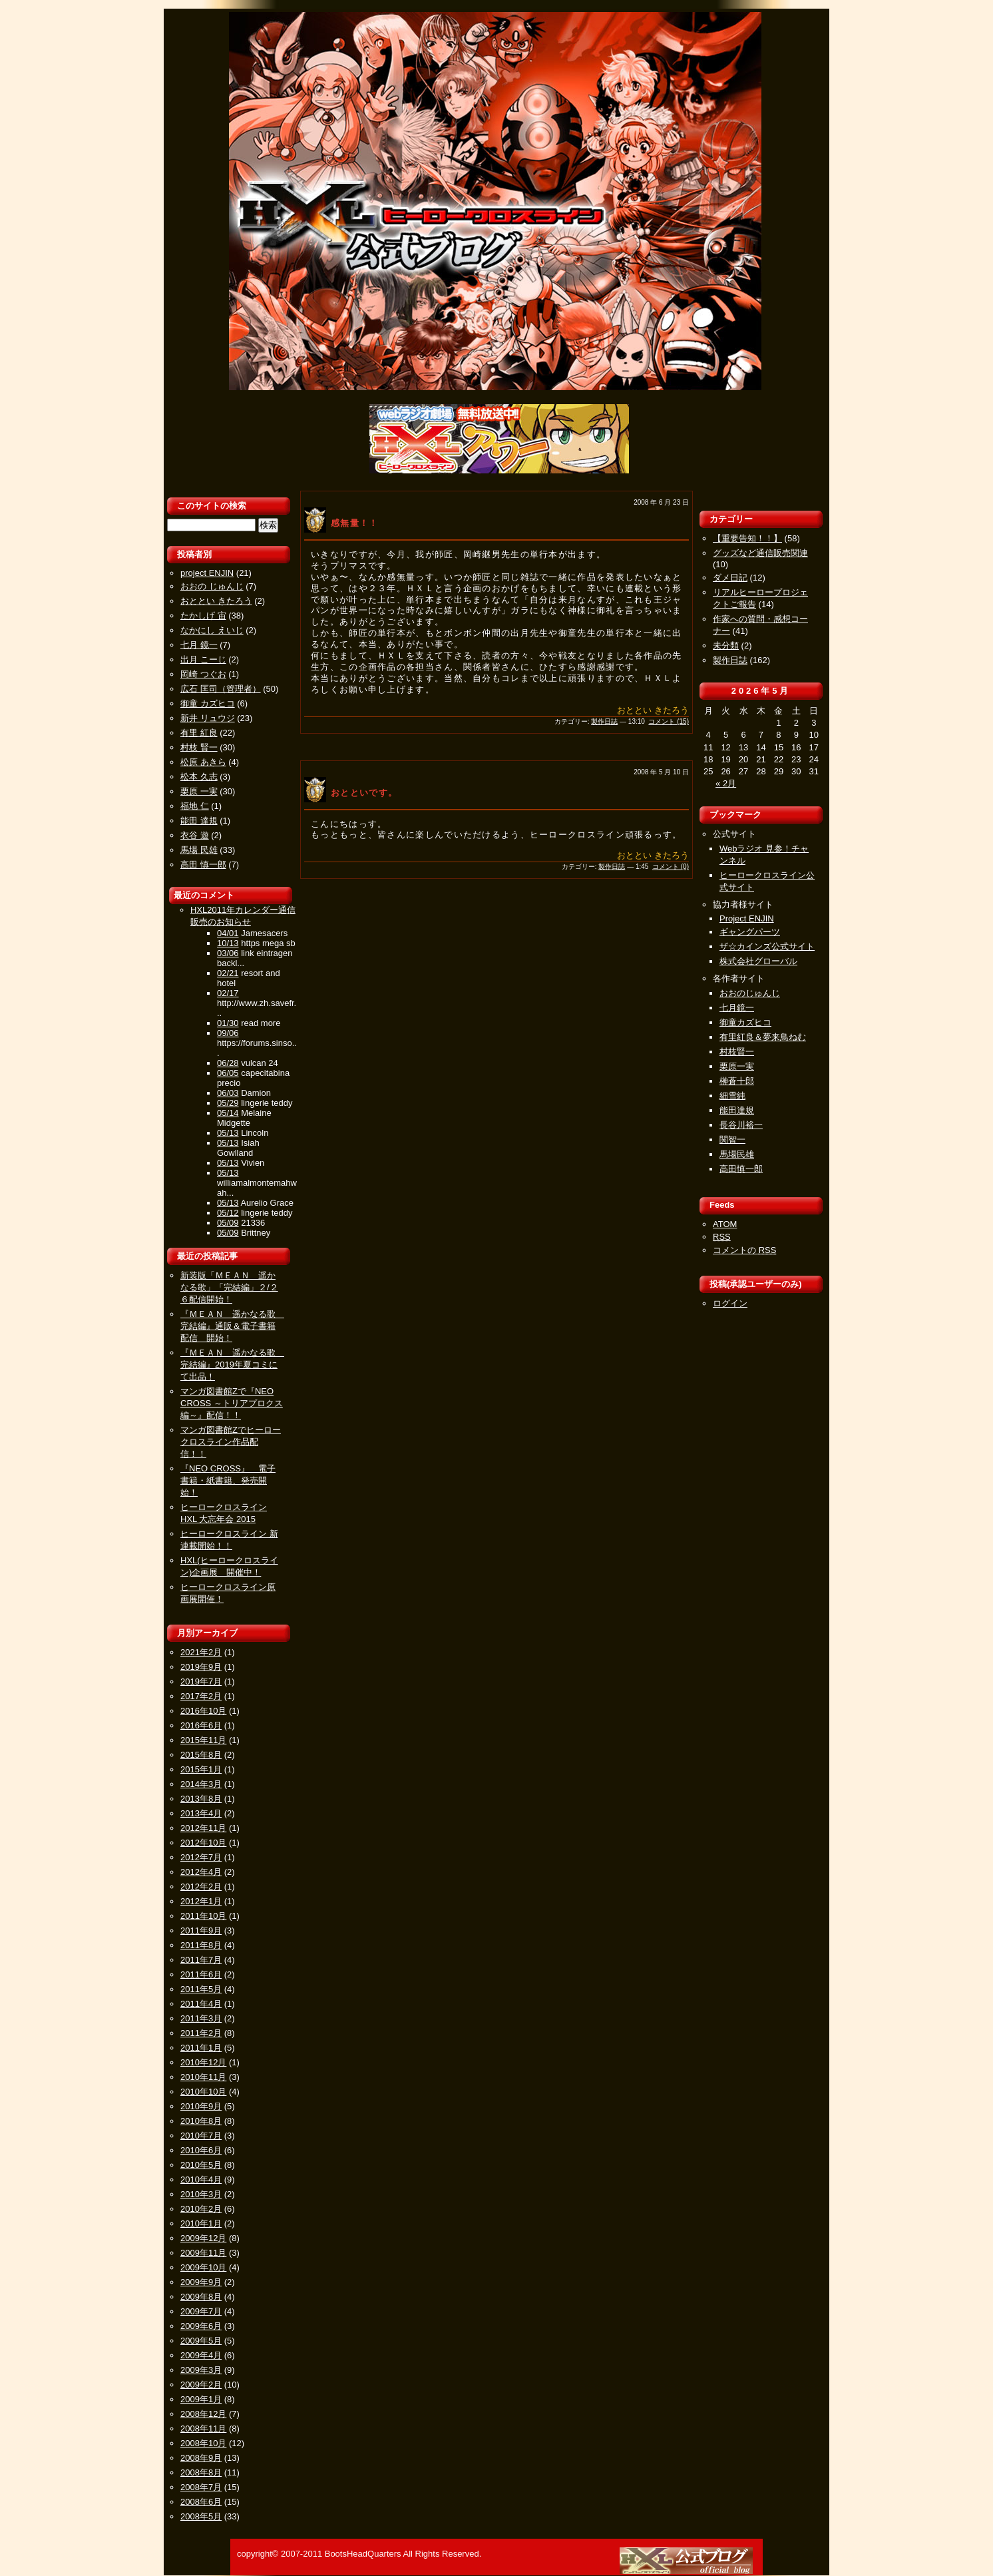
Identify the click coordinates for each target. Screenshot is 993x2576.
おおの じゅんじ (212, 586)
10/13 (228, 943)
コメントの (744, 1250)
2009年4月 (201, 2355)
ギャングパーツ (749, 932)
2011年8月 (201, 1945)
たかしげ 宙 (203, 616)
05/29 (228, 1103)
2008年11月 (203, 2429)
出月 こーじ (203, 659)
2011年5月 (201, 1989)
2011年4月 (201, 2004)
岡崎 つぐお (203, 674)
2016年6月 (201, 1725)
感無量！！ (355, 523)
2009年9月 (201, 2282)
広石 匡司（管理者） (220, 689)
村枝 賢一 (199, 747)
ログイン (730, 1303)
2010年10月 (203, 2092)
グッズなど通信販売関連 (760, 553)
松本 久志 (199, 777)
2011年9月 (201, 1930)
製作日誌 (604, 721)
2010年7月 (201, 2136)
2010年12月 (203, 2062)
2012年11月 (203, 1828)
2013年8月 (201, 1799)
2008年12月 (203, 2414)
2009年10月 (203, 2267)
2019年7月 (201, 1681)
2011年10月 (203, 1916)
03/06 (228, 953)
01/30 (228, 1023)
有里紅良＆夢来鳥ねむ (762, 1037)
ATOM (725, 1224)
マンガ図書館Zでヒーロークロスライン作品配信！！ (230, 1442)
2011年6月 (201, 1974)
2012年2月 (201, 1887)
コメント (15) (668, 721)
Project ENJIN (746, 918)
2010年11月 (203, 2077)
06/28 (228, 1063)
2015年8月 (201, 1755)
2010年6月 (201, 2150)
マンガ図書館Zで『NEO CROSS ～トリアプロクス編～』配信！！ (231, 1403)
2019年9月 (201, 1667)
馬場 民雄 (199, 850)
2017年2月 (201, 1696)
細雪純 (732, 1096)
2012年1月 (201, 1901)
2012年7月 (201, 1857)
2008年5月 (201, 2516)
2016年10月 (203, 1711)
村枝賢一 (736, 1052)
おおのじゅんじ (749, 993)
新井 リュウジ (207, 718)
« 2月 (725, 783)
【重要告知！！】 (747, 538)
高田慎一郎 (741, 1169)
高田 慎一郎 (203, 865)
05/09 (228, 1223)
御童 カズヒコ (207, 703)
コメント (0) (670, 866)
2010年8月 (201, 2121)
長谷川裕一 (741, 1125)
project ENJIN (207, 573)
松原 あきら (203, 762)
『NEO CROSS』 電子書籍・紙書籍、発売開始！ (228, 1480)
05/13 (228, 1133)
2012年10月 (203, 1843)
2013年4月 (201, 1813)
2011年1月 (201, 2048)
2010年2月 (201, 2209)
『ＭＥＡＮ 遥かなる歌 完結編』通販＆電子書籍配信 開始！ (232, 1326)
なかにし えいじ (212, 630)
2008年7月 (201, 2487)
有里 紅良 (199, 733)
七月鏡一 (736, 1008)
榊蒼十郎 (736, 1081)
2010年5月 (201, 2165)
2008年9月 (201, 2458)
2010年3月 (201, 2194)
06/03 (228, 1093)
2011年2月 (201, 2033)
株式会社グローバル (758, 961)
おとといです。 (364, 793)
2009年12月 (203, 2238)
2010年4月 (201, 2180)
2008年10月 (203, 2443)
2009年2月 (201, 2385)
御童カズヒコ (745, 1022)
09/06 (228, 1033)
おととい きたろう (216, 601)
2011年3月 (201, 2018)
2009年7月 (201, 2311)
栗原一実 (736, 1066)
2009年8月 (201, 2297)
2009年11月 (203, 2253)
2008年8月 (201, 2472)
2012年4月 (201, 1872)
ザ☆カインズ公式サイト (767, 946)
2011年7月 (201, 1960)
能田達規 (736, 1110)
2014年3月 (201, 1784)
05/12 (228, 1213)
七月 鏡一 (199, 645)
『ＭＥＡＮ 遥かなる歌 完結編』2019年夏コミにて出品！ (232, 1365)
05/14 (228, 1113)
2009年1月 (201, 2399)
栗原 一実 (199, 791)
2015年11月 (203, 1740)
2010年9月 (201, 2106)
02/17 (228, 993)
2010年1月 (201, 2223)
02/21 (228, 973)
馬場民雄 (736, 1154)
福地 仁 (194, 806)
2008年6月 (201, 2502)
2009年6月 (201, 2326)
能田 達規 (199, 821)
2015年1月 (201, 1769)
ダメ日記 (730, 578)
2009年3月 (201, 2370)
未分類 (726, 645)
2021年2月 (201, 1652)
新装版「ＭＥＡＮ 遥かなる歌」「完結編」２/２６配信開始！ (229, 1287)
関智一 (732, 1140)
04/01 (228, 933)
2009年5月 (201, 2341)
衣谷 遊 (194, 835)
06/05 (228, 1073)
